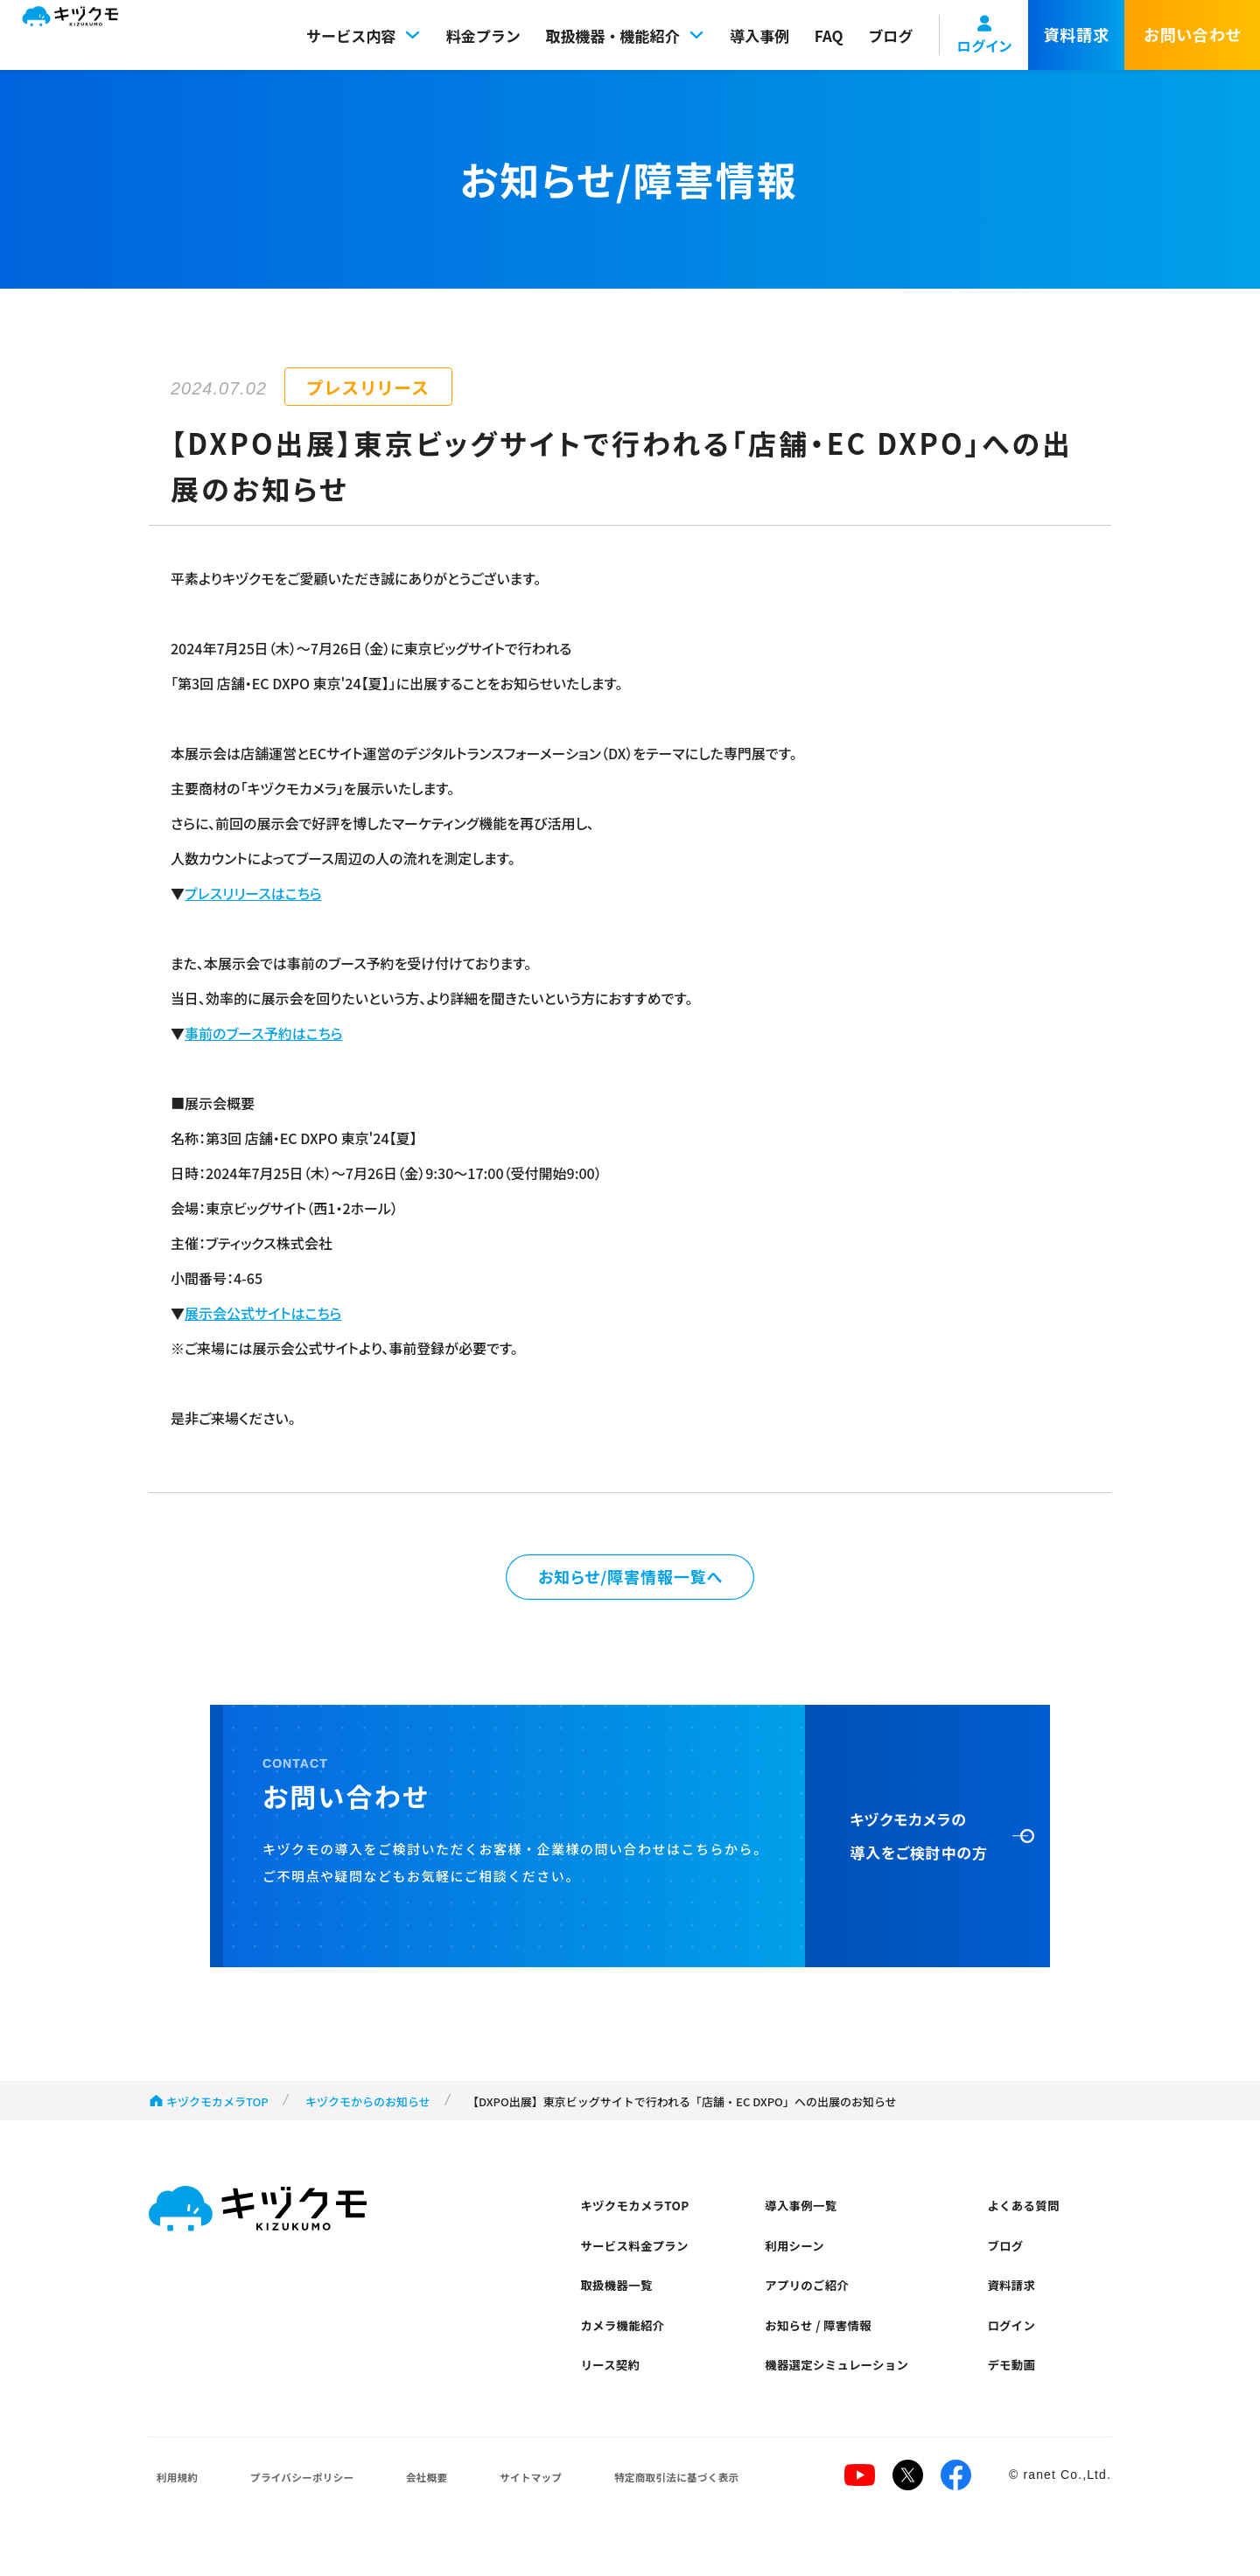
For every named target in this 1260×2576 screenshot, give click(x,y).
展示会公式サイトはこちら (263, 1312)
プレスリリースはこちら (253, 893)
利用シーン (799, 2260)
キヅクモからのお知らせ (367, 2108)
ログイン (1016, 2349)
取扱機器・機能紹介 (625, 35)
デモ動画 (1016, 2393)
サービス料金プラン (642, 2260)
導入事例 (759, 35)
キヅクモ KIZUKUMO (87, 35)
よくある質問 (1029, 2215)
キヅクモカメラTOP (217, 2108)
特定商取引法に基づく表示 (672, 2511)
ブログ (890, 35)
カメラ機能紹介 (629, 2349)
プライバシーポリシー (297, 2511)
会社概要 (423, 2511)
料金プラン (483, 35)
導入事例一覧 (806, 2215)
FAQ (829, 35)
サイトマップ (522, 2511)
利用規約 (174, 2511)
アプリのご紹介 (813, 2304)
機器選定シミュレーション (847, 2393)
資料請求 (1016, 2304)
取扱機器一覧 (622, 2304)
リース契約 (615, 2393)
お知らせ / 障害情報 (826, 2349)
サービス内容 (363, 35)
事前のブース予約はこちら (264, 1033)
